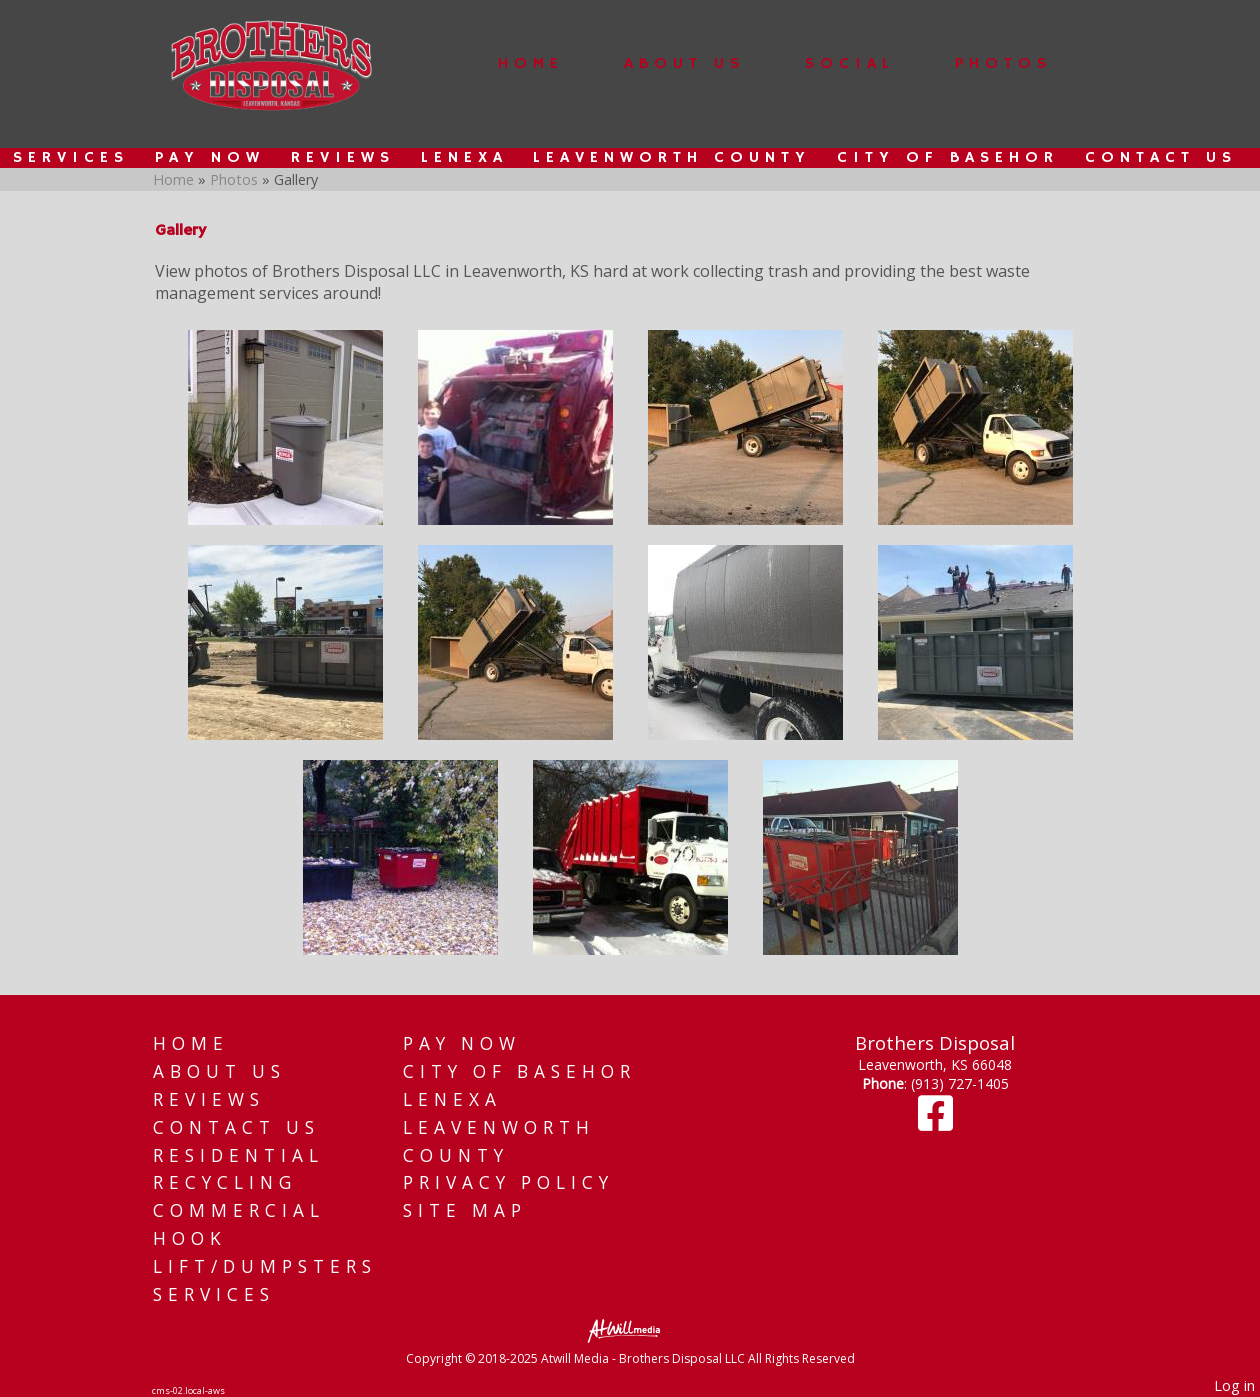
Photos (1003, 64)
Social (850, 64)
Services (71, 158)
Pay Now (210, 158)
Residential (238, 1155)
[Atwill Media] (630, 1329)
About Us (684, 64)
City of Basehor (948, 158)
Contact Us (1161, 158)
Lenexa (464, 158)
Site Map (465, 1210)
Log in (1234, 1385)
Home (531, 64)
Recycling (225, 1182)
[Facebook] (935, 1122)
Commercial (239, 1210)
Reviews (343, 158)
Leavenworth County (672, 158)
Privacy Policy (508, 1182)
